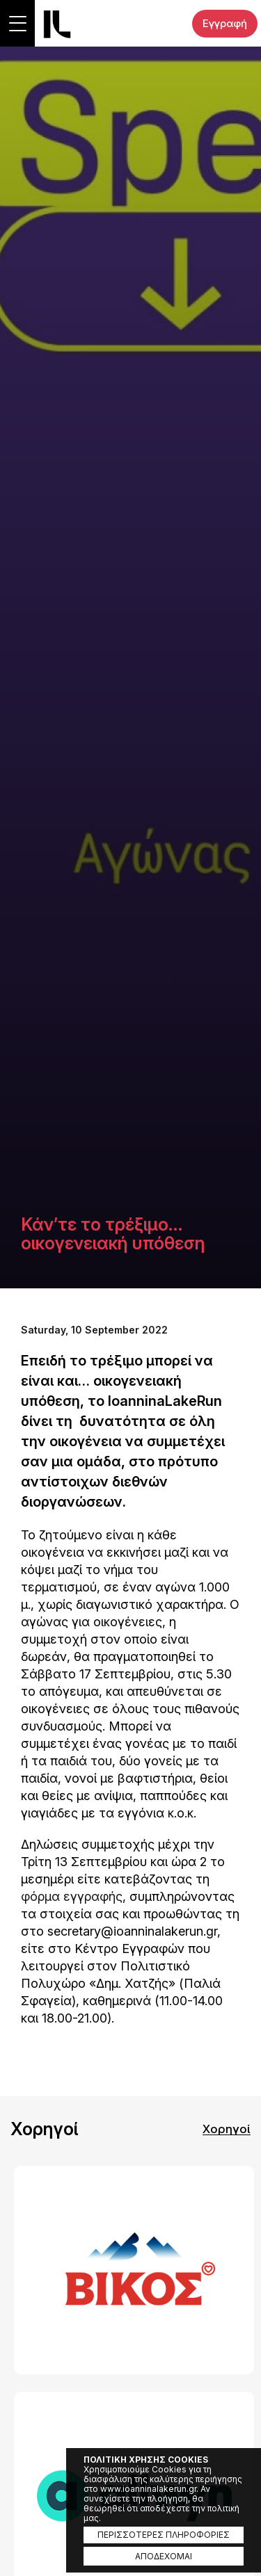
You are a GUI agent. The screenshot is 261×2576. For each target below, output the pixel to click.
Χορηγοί (227, 2129)
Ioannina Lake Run (57, 24)
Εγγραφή (225, 23)
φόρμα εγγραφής (71, 1896)
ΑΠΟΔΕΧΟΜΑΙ (163, 2556)
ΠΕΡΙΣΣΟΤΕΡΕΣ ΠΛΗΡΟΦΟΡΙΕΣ (163, 2534)
